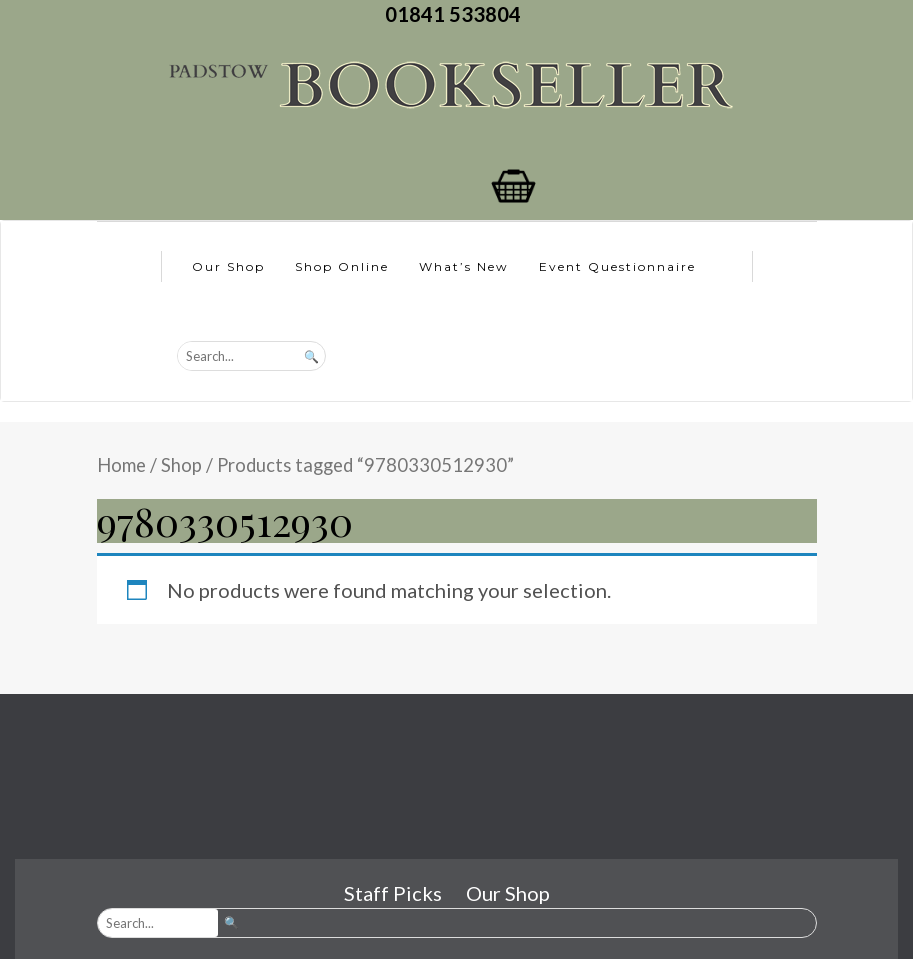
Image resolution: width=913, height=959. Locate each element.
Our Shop (228, 266)
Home (121, 465)
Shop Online (342, 266)
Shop (181, 465)
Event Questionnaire (617, 266)
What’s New (464, 266)
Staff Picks (393, 893)
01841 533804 (457, 14)
